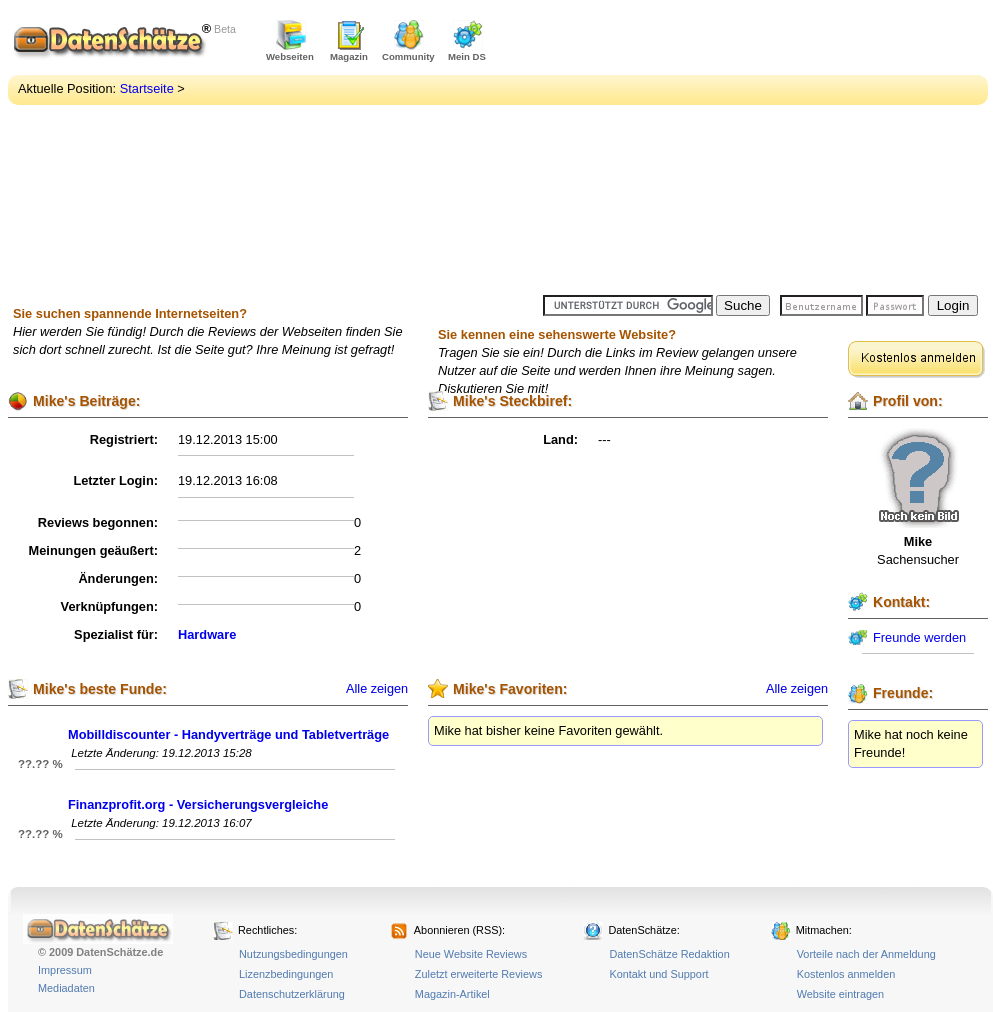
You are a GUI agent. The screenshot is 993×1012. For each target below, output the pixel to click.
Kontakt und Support (658, 974)
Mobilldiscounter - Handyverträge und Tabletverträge (228, 734)
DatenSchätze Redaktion (669, 954)
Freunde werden (919, 637)
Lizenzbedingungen (286, 974)
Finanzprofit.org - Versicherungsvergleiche (198, 804)
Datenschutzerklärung (292, 994)
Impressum (65, 970)
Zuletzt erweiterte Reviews (479, 974)
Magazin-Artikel (452, 994)
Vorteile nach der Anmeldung (866, 954)
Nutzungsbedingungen (293, 954)
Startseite (147, 88)
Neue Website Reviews (471, 954)
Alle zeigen (377, 689)
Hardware (207, 634)
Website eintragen (840, 994)
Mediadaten (66, 988)
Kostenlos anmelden (846, 974)
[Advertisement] (740, 150)
